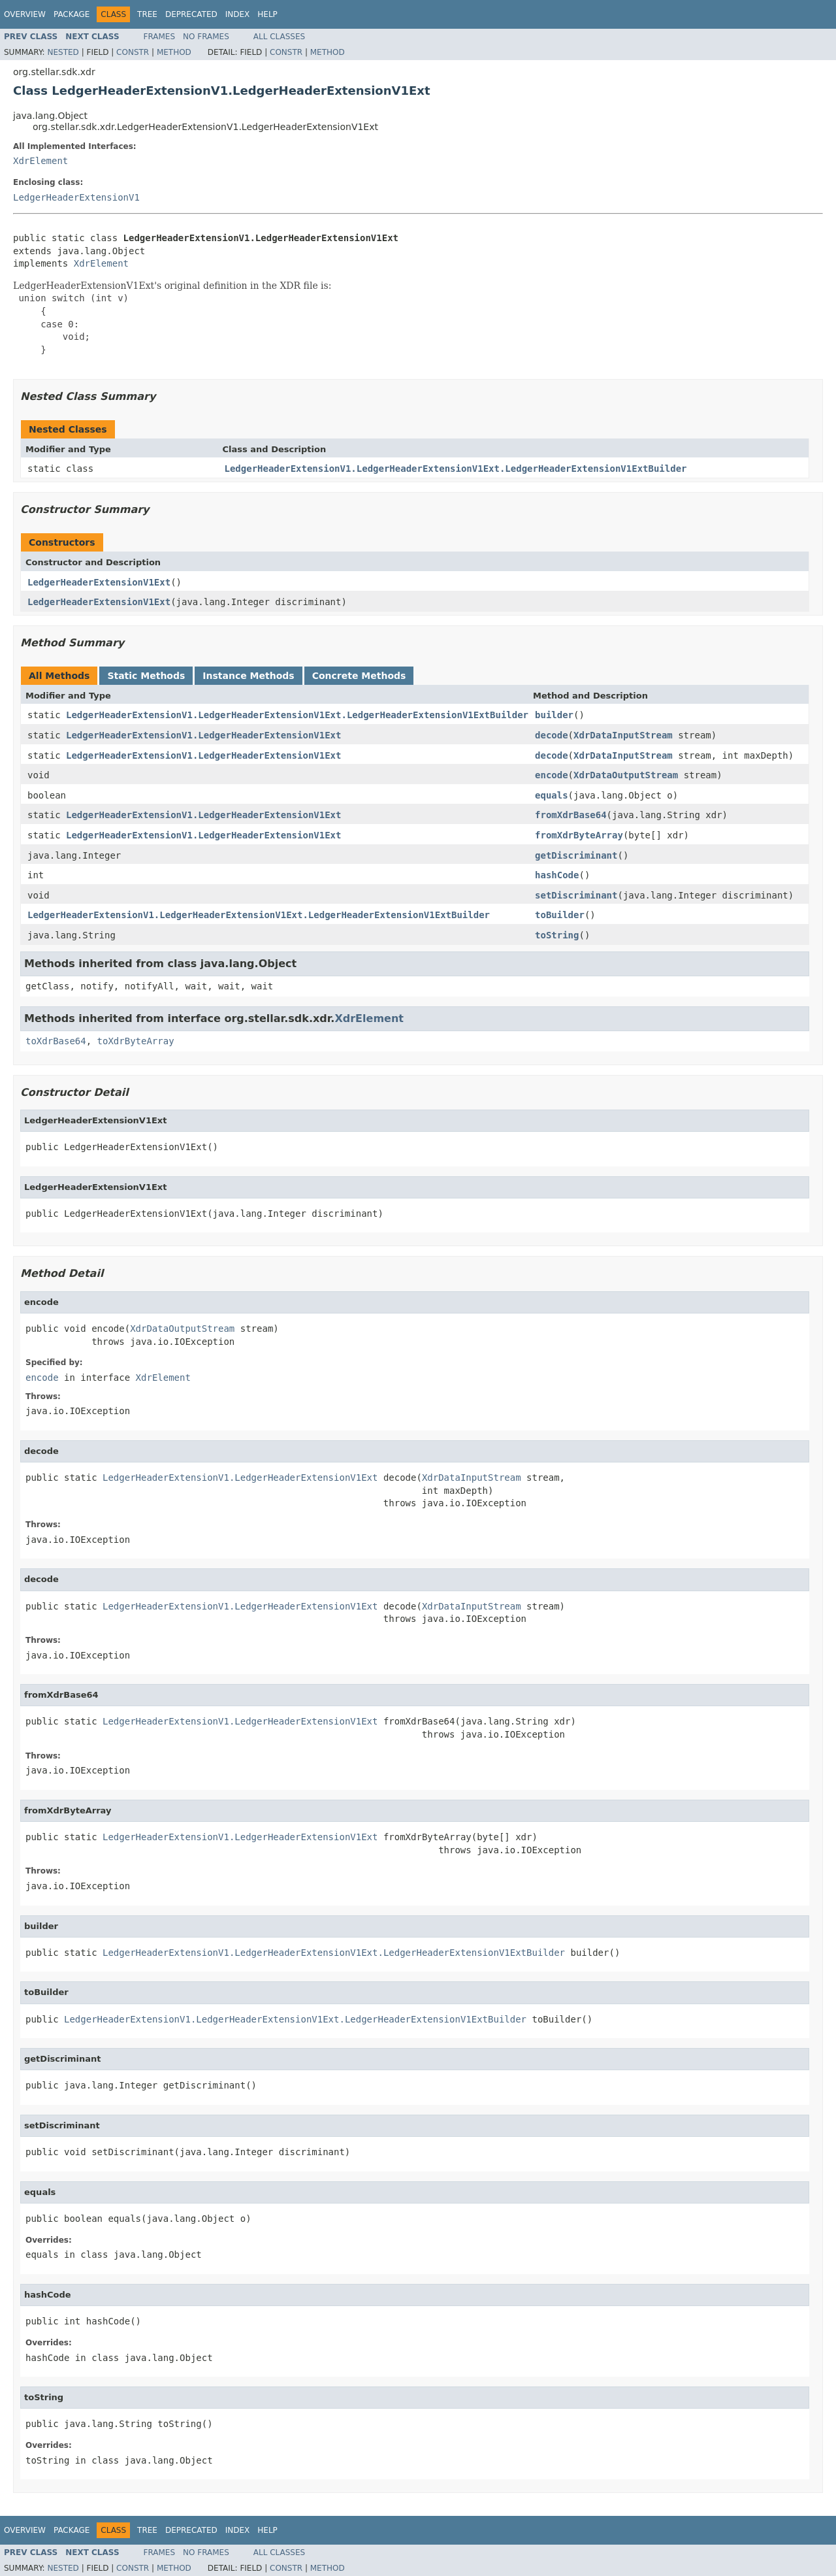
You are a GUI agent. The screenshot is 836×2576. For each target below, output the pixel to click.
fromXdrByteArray (579, 835)
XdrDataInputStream (623, 735)
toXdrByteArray (135, 1041)
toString (557, 935)
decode (551, 735)
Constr (132, 52)
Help (267, 14)
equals (551, 795)
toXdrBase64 (55, 1041)
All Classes (279, 36)
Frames (160, 36)
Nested (62, 52)
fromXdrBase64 (571, 815)
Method (174, 52)
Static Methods (146, 675)
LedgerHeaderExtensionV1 (76, 197)
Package (71, 14)
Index (237, 14)
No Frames (206, 36)
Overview (25, 14)
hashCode (557, 875)
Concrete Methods (359, 675)
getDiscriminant (576, 855)
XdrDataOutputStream (625, 775)
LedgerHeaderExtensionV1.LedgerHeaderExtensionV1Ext (203, 735)
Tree (147, 14)
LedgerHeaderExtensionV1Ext (98, 582)
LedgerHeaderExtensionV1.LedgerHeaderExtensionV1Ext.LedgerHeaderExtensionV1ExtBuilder (456, 468)
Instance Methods (248, 675)
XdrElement (40, 161)
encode (551, 775)
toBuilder (560, 915)
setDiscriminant (576, 895)
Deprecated (191, 14)
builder (554, 715)
